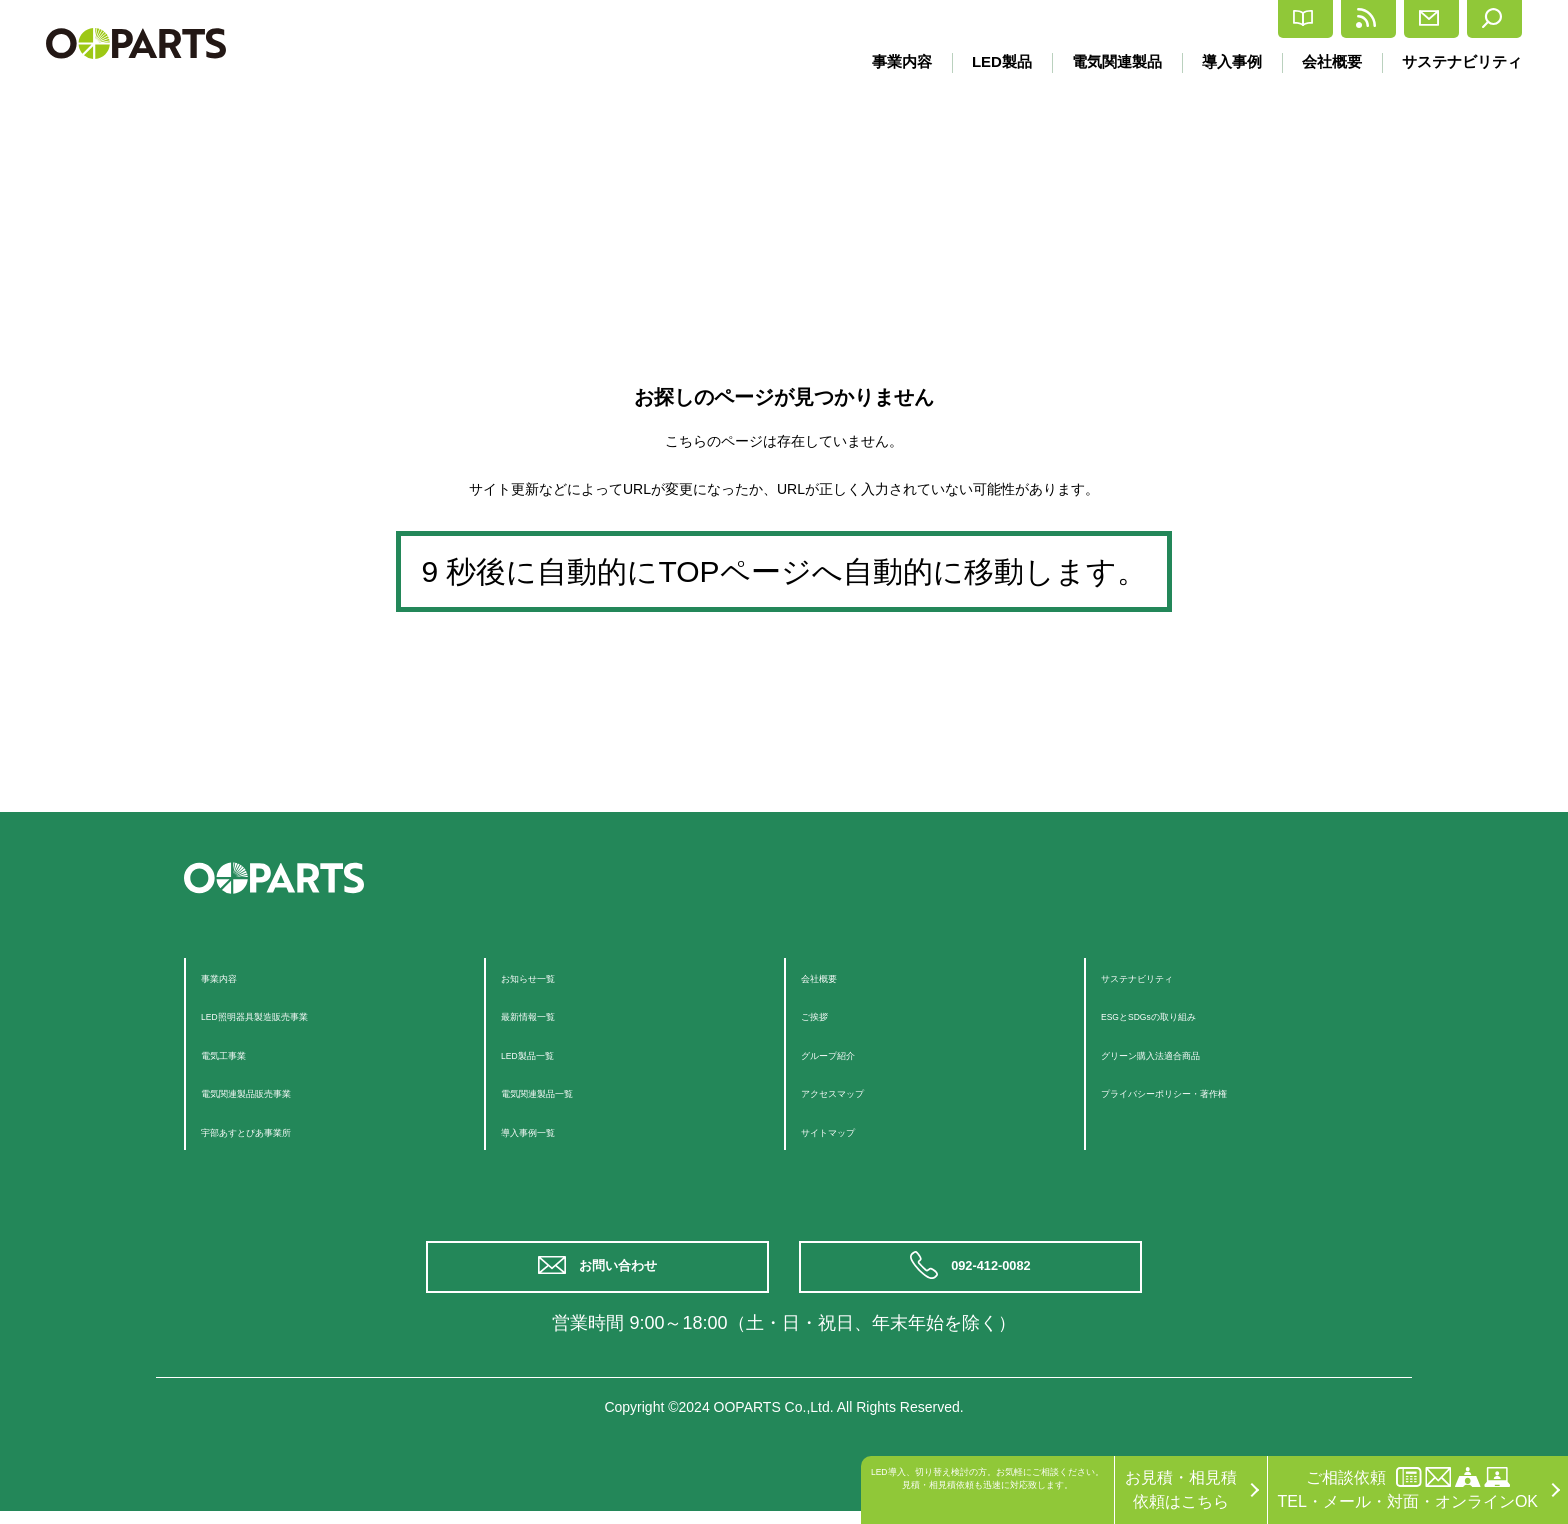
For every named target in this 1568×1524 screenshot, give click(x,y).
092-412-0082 (996, 1273)
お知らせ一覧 (549, 976)
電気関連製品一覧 (565, 1091)
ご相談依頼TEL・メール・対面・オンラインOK (1408, 1488)
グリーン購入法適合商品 (1189, 1053)
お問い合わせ (624, 1273)
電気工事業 (241, 1053)
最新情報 (1248, 19)
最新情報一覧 (549, 1014)
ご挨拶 (825, 1014)
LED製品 (986, 61)
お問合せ (1371, 19)
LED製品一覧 (548, 1053)
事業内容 (883, 61)
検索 (1480, 19)
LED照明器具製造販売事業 (296, 1014)
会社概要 (1328, 61)
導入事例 (1224, 61)
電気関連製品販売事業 (281, 1091)
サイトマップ (849, 1130)
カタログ (1125, 19)
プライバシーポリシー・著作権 (1213, 1091)
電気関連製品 (1105, 61)
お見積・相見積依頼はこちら (1181, 1489)
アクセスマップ (857, 1091)
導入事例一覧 (549, 1130)
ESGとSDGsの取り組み (1187, 1014)
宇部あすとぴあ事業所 (281, 1130)
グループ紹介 (849, 1053)
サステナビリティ (1462, 61)
